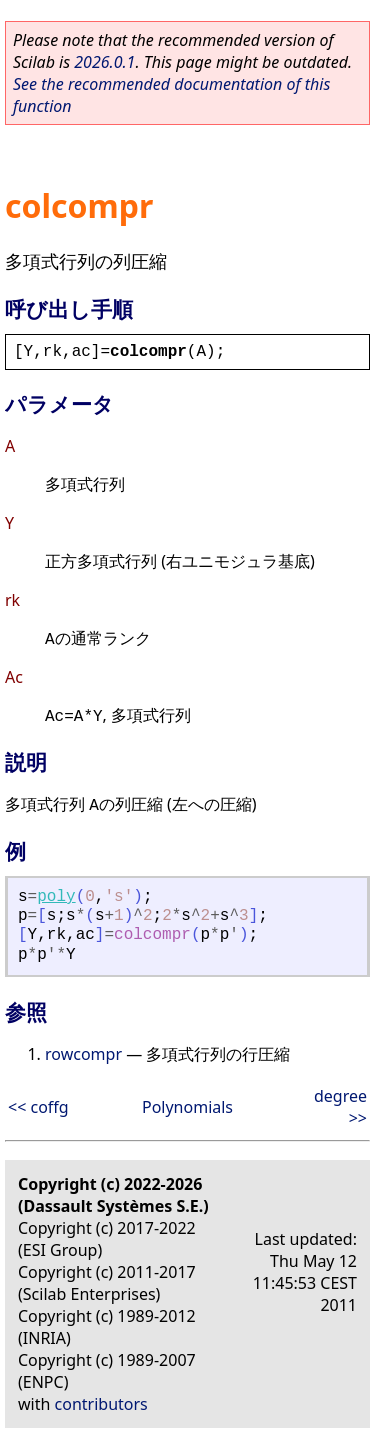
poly (56, 897)
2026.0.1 (104, 62)
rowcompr (83, 1054)
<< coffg (38, 1107)
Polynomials (187, 1107)
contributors (101, 1404)
